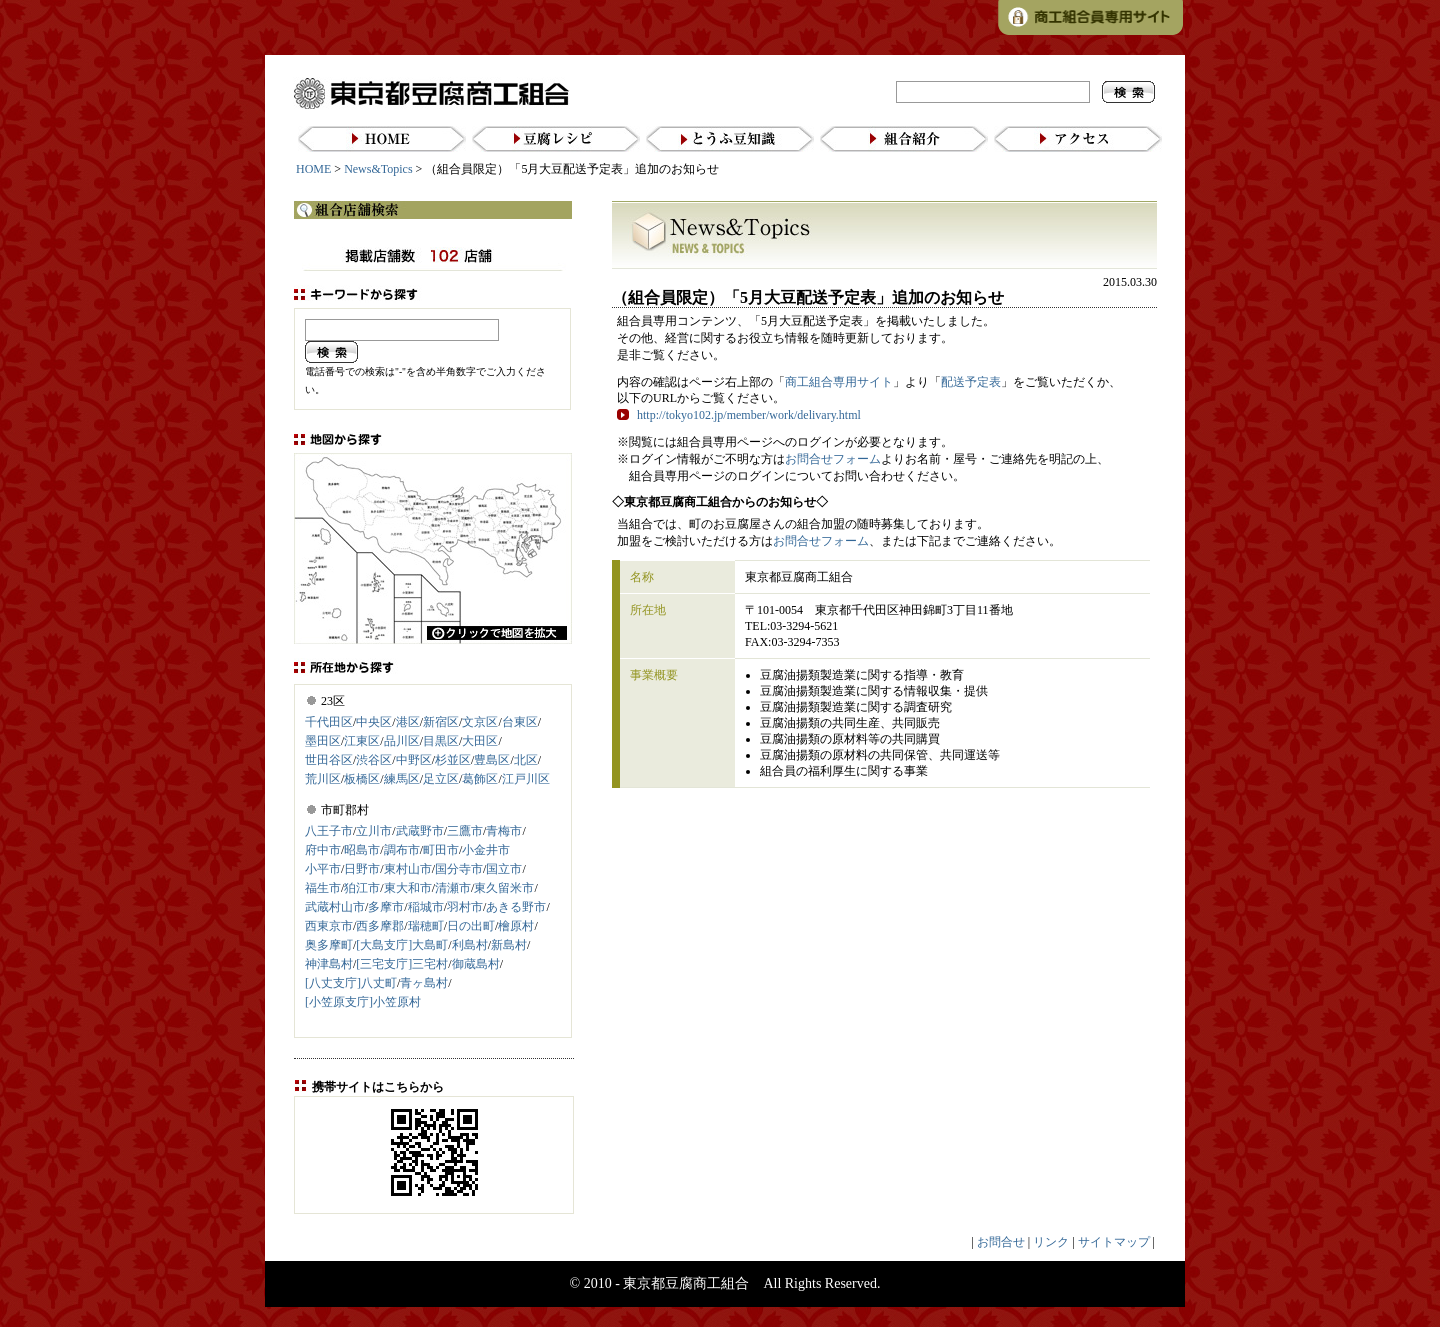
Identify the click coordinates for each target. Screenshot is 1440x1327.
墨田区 (323, 741)
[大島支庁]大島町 (402, 945)
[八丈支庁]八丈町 (351, 983)
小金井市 (486, 850)
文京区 (480, 722)
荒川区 (323, 779)
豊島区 (492, 760)
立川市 (374, 831)
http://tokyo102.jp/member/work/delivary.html (749, 415)
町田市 (441, 850)
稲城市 (426, 907)
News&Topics (378, 169)
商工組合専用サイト (839, 382)
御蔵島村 (476, 964)
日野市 (362, 869)
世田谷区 (329, 760)
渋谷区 (374, 760)
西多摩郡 (380, 926)
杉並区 (453, 760)
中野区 (414, 760)
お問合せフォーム (833, 459)
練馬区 (402, 779)
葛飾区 (480, 779)
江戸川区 (526, 779)
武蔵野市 (420, 831)
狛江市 (362, 888)
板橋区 (362, 779)
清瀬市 (453, 888)
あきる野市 (516, 907)
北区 (526, 760)
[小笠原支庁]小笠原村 (363, 1002)
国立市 (504, 869)
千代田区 (329, 722)
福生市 (323, 888)
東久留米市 (504, 888)
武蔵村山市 (335, 907)
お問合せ (1001, 1242)
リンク (1051, 1242)
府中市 (323, 850)
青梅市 (504, 831)
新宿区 (441, 722)
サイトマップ (1114, 1242)
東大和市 (408, 888)
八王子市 (329, 831)
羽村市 (465, 907)
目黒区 (441, 741)
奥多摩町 (329, 945)
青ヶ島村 (424, 983)
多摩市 (386, 907)
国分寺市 (459, 869)
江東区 (362, 741)
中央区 (374, 722)
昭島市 (362, 850)
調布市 (402, 850)
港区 (408, 722)
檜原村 (516, 926)
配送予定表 (971, 382)
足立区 (441, 779)
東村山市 (408, 869)
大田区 (480, 741)
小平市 (323, 869)
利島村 (470, 945)
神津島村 (329, 964)
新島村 (509, 945)
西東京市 (329, 926)
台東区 (520, 722)
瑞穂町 (426, 926)
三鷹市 (465, 831)
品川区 (402, 741)
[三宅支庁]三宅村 (402, 964)
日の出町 (471, 926)
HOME (313, 169)
